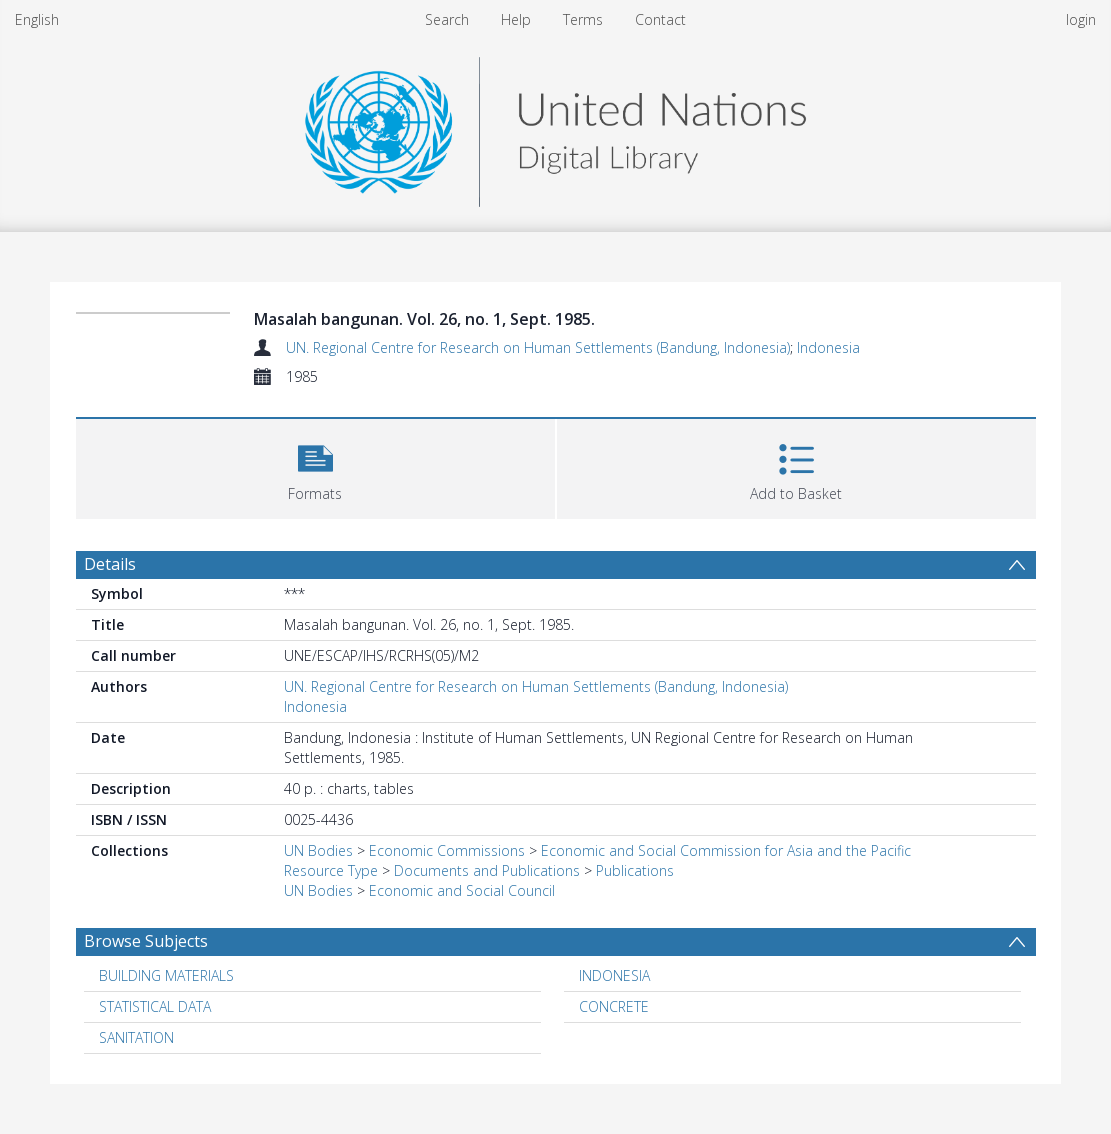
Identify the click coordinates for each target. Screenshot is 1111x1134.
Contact (660, 19)
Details (110, 564)
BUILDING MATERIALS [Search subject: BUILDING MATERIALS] (166, 975)
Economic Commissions (447, 850)
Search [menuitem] (447, 19)
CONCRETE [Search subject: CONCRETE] (614, 1006)
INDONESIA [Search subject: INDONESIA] (614, 975)
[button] (315, 466)
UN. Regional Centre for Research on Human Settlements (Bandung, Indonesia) (538, 347)
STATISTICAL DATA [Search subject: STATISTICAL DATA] (155, 1006)
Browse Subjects (146, 941)
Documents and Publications (487, 870)
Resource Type (331, 870)
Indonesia (828, 347)
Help (516, 19)
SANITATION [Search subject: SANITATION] (136, 1037)
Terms (583, 19)
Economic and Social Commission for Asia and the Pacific (726, 850)
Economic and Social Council (462, 890)
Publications (635, 870)
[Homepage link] (555, 126)
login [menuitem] (1081, 19)
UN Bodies (318, 850)
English (37, 19)
